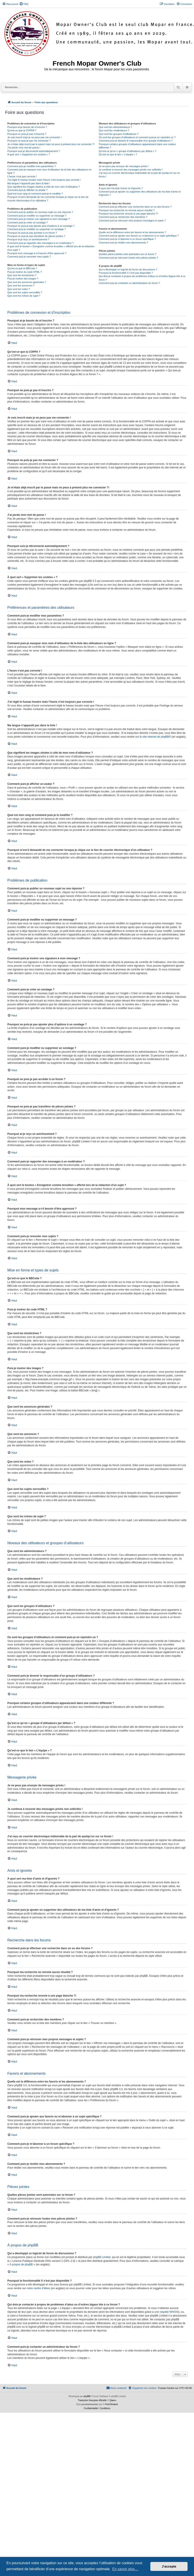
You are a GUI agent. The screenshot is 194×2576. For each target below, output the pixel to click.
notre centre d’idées (38, 2288)
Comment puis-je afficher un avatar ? (27, 190)
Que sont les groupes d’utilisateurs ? (119, 134)
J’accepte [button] (169, 2566)
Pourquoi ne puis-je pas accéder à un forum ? (32, 232)
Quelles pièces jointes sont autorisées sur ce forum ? (127, 254)
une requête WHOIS (166, 2311)
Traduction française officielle (92, 2400)
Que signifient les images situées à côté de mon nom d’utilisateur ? (43, 186)
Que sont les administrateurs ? (115, 127)
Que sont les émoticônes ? (21, 275)
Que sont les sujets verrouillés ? (24, 292)
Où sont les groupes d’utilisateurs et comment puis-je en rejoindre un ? (137, 137)
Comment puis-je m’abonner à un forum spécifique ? (127, 239)
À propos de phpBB (21, 2264)
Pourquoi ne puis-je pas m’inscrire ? (26, 134)
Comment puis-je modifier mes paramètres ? (31, 166)
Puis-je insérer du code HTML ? (24, 272)
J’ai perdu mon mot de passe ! (23, 147)
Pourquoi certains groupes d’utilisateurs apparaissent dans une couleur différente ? (137, 146)
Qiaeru (112, 2400)
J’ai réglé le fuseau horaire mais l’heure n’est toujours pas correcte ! (44, 179)
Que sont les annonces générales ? (26, 282)
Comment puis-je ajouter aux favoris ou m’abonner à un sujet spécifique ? (139, 235)
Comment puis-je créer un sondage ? (27, 222)
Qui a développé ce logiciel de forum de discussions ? (128, 269)
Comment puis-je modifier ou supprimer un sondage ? (36, 229)
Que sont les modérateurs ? (114, 130)
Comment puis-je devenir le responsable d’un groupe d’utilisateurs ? (136, 140)
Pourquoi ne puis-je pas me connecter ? (29, 140)
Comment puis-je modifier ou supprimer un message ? (36, 215)
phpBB (87, 2396)
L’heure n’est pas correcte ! (22, 176)
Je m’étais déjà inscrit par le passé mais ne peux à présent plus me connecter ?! (50, 144)
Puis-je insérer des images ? (22, 278)
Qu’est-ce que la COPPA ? (21, 130)
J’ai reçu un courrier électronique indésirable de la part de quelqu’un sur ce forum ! (139, 175)
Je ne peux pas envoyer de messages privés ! (124, 166)
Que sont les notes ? (18, 289)
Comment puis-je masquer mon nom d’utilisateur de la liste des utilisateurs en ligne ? (49, 171)
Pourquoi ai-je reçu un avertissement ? (28, 239)
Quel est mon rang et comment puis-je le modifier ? (35, 193)
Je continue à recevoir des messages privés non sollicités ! (131, 169)
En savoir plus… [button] (125, 2569)
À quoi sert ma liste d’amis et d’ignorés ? (121, 188)
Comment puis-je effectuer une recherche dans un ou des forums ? (135, 206)
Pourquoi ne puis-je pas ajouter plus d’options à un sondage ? (41, 226)
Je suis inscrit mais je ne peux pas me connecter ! (34, 137)
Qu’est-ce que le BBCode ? (22, 268)
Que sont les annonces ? (21, 285)
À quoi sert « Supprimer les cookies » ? (28, 154)
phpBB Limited (101, 2257)
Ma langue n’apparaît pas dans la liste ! (28, 183)
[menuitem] (23, 4)
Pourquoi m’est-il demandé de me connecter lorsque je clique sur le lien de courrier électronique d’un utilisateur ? (47, 199)
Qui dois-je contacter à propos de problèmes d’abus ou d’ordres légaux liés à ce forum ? (142, 278)
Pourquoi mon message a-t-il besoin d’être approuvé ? (36, 253)
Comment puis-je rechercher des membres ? (123, 217)
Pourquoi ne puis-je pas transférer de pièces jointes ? (36, 236)
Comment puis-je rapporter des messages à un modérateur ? (40, 243)
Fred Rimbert (111, 2404)
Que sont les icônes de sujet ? (23, 295)
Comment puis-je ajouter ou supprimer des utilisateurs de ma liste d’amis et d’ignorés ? (140, 193)
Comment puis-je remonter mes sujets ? (29, 256)
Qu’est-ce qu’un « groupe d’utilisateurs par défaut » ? (128, 151)
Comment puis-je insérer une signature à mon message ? (38, 219)
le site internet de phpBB (154, 736)
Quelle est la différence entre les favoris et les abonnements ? (132, 232)
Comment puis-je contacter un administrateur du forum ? (129, 283)
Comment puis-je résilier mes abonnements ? (123, 242)
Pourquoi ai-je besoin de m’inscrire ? (27, 127)
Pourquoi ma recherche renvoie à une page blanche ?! (128, 213)
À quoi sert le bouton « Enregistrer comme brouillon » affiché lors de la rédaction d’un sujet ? (50, 248)
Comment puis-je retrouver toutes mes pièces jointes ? (128, 257)
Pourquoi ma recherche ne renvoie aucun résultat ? (127, 210)
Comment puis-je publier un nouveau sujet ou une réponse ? (40, 212)
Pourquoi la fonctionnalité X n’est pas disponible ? (126, 272)
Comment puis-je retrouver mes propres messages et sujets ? (132, 220)
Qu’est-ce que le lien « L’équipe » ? (118, 154)
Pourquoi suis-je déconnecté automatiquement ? (33, 151)
